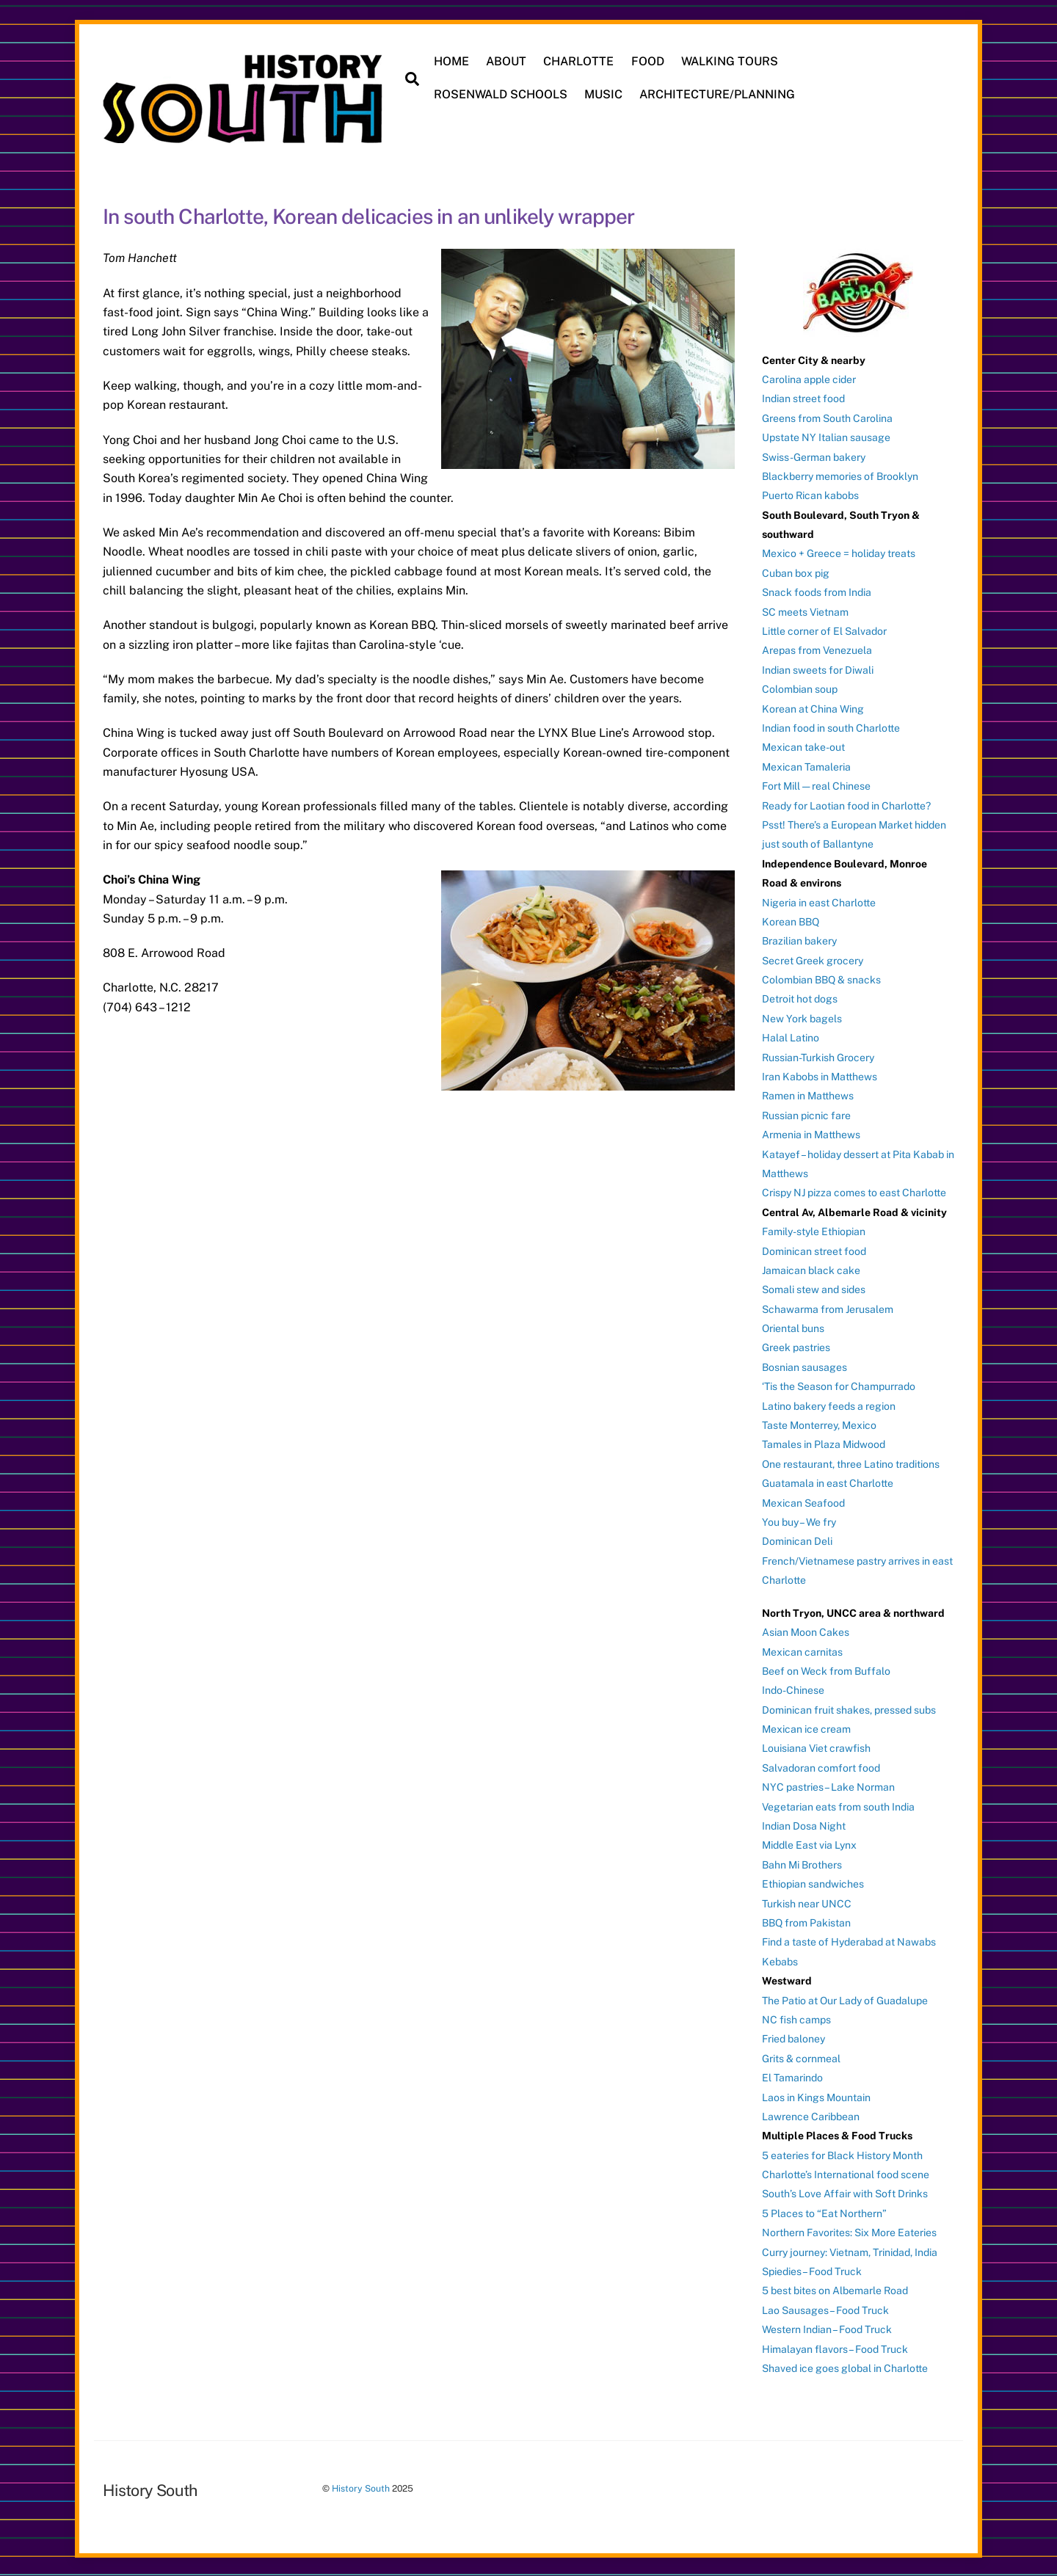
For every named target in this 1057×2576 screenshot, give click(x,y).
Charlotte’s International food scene (845, 2174)
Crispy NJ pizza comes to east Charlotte (854, 1192)
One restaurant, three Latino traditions (851, 1463)
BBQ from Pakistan (806, 1922)
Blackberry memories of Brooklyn (840, 475)
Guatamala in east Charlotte (827, 1482)
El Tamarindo (792, 2077)
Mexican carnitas (802, 1650)
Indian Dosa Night (804, 1825)
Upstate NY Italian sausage (826, 437)
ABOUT (507, 61)
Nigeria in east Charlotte (819, 901)
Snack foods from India (816, 591)
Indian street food (803, 398)
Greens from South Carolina (827, 417)
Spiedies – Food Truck (812, 2271)
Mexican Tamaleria (806, 765)
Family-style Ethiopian (813, 1231)
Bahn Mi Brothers (802, 1863)
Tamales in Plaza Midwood (823, 1443)
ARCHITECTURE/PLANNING (718, 94)
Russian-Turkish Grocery (818, 1056)
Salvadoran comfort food (821, 1766)
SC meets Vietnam (805, 610)
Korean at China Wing (813, 707)
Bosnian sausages (804, 1366)
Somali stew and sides (813, 1289)
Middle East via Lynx (809, 1844)
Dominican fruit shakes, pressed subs (849, 1708)
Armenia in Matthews (811, 1134)
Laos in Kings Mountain (816, 2096)
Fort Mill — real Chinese (816, 785)
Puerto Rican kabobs (810, 495)
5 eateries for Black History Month (842, 2154)
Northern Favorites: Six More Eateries (849, 2232)
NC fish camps (796, 2018)
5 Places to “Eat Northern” (824, 2212)
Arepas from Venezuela (817, 649)
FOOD (647, 61)
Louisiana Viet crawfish (816, 1747)
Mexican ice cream (806, 1728)
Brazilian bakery (799, 940)
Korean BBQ (790, 920)
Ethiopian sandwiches (813, 1883)
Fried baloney (793, 2038)
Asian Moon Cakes (805, 1631)
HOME (452, 61)
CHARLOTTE (579, 61)
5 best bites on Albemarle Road (835, 2290)
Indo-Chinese (793, 1689)
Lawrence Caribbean (811, 2115)
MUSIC (604, 94)
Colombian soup (800, 688)
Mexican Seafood (803, 1501)
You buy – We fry (799, 1521)
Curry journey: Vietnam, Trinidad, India (849, 2251)
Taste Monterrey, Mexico (819, 1424)
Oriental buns (793, 1328)
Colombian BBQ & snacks (821, 979)
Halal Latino (790, 1037)
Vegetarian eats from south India (838, 1805)
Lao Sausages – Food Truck (825, 2309)
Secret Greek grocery (812, 959)
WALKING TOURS (729, 61)
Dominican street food (814, 1250)
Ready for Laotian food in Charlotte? (846, 804)
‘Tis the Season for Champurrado (838, 1385)
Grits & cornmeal (801, 2057)
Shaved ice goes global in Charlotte (845, 2367)
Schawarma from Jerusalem (827, 1308)
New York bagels (802, 1017)
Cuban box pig (795, 572)
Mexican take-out (803, 746)
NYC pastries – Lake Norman (828, 1786)
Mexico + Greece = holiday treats (838, 553)
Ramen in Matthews (808, 1095)
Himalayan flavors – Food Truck (835, 2348)
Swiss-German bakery (813, 456)
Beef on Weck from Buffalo (826, 1670)
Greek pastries (796, 1347)
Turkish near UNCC (806, 1902)
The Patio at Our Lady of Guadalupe (845, 1999)
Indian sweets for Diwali (817, 668)
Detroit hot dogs (800, 998)
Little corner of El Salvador (824, 630)
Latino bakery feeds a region (829, 1405)
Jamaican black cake (811, 1269)
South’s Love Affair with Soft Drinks (845, 2193)
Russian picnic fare (806, 1114)
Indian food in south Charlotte (831, 727)
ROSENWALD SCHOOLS (501, 94)
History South (361, 2487)
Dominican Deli (797, 1540)
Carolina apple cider (809, 378)
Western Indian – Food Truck (827, 2329)
